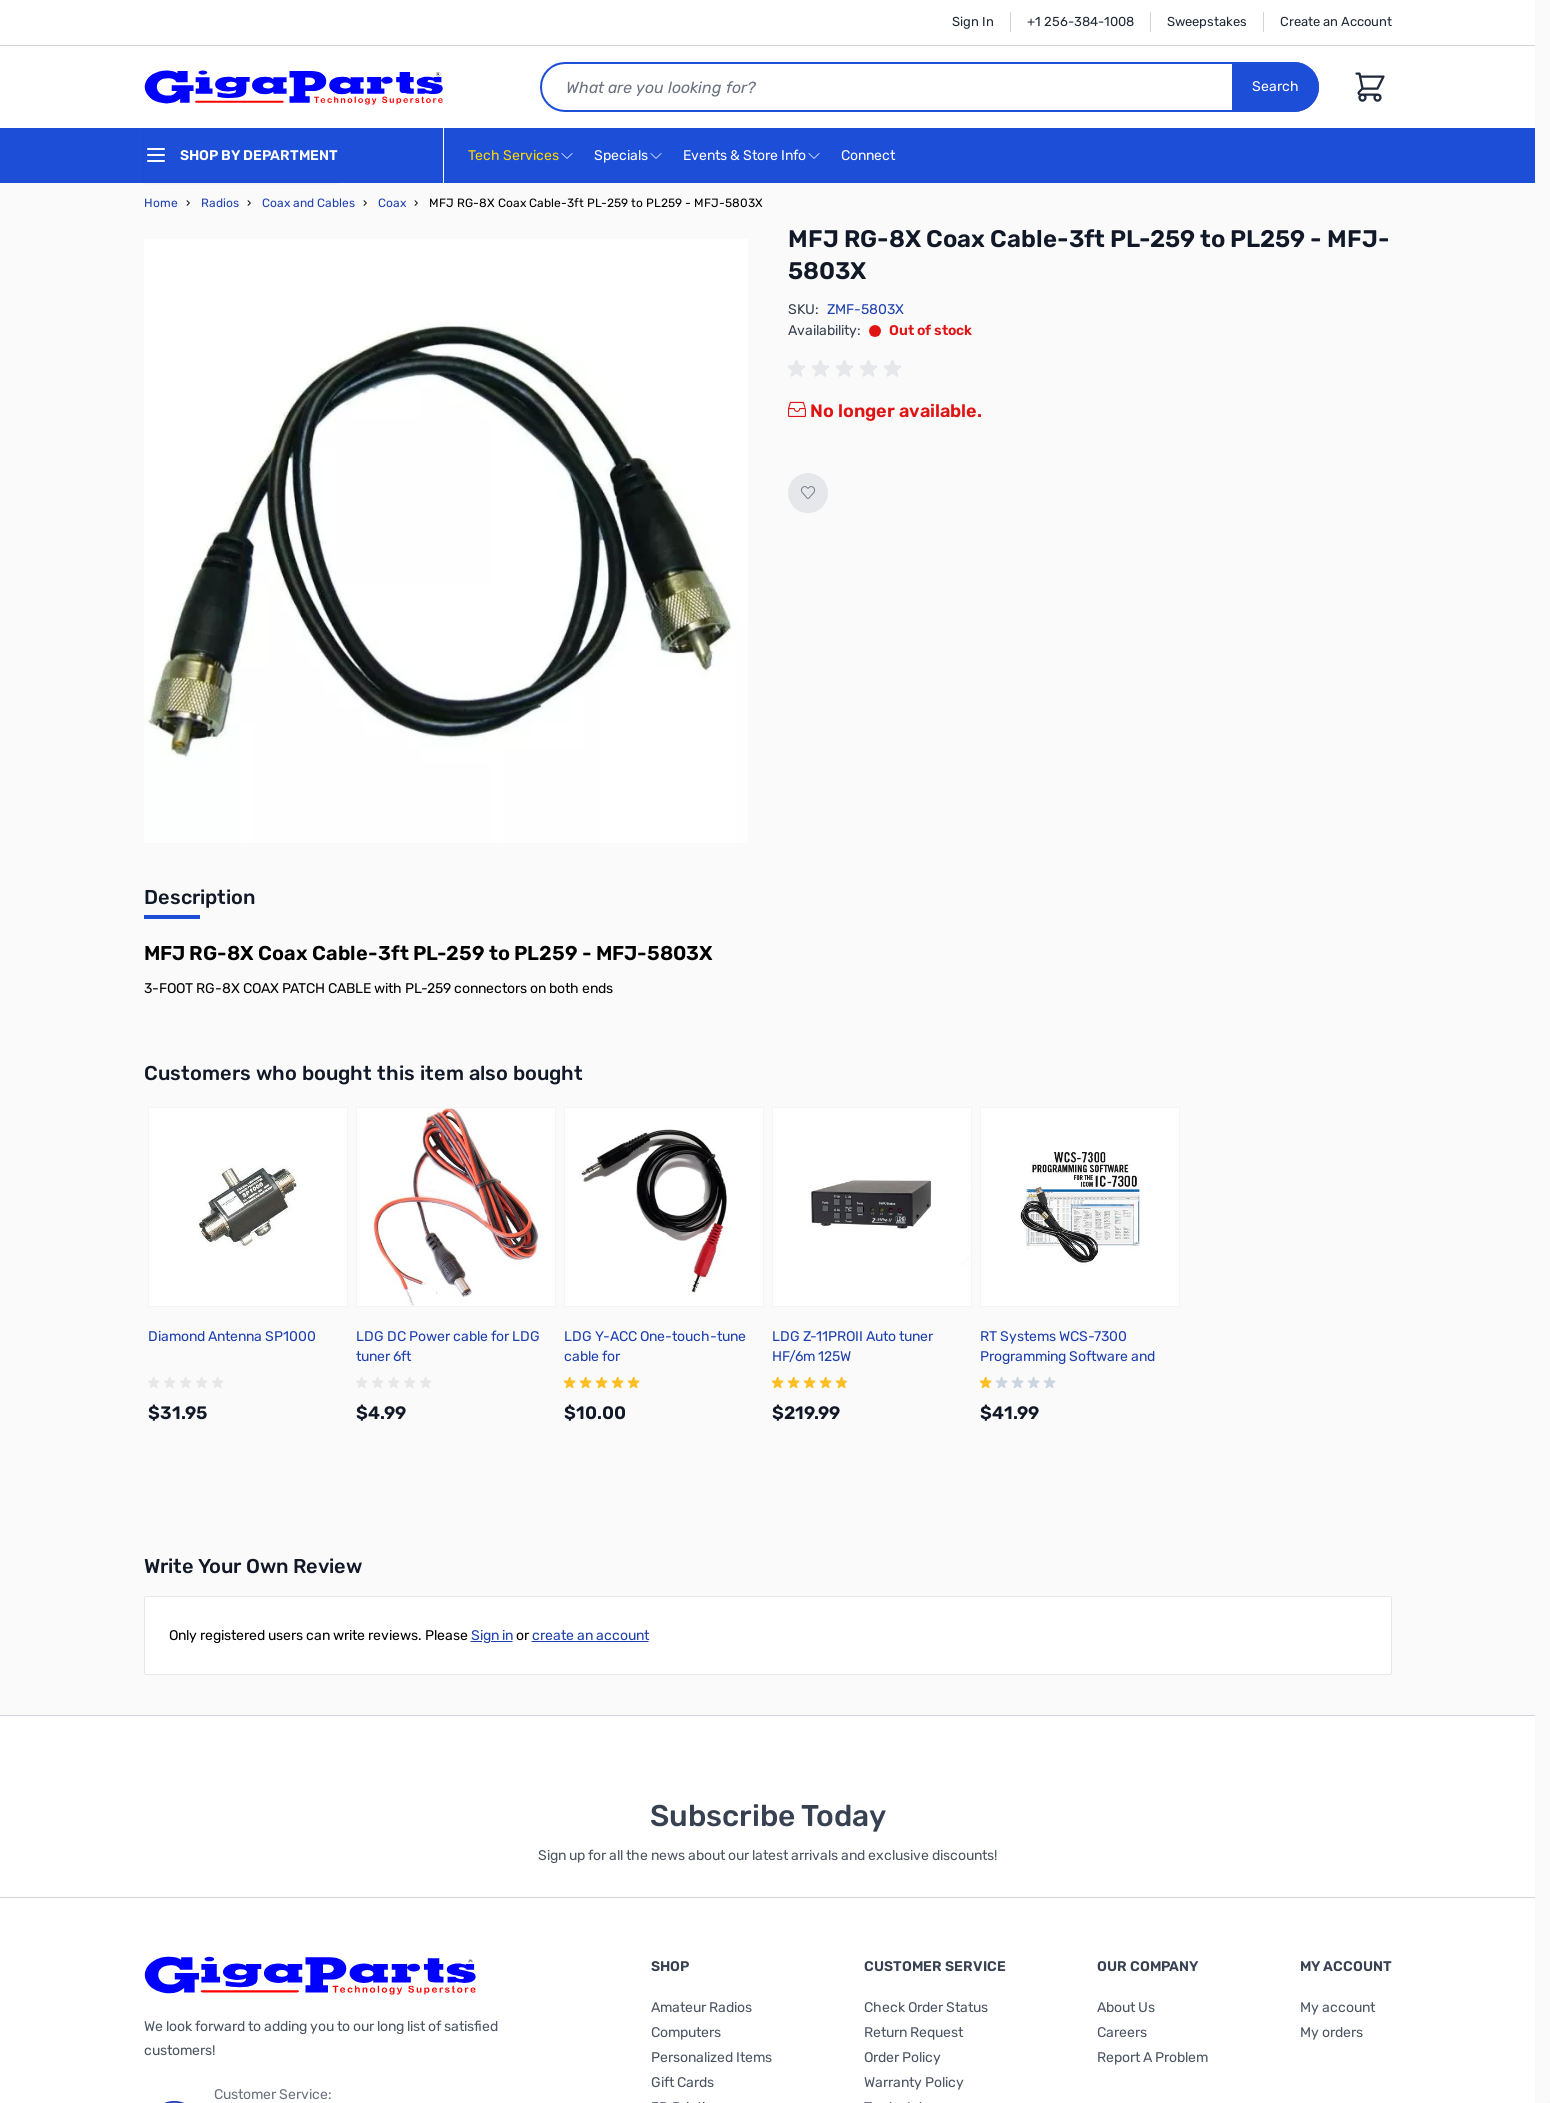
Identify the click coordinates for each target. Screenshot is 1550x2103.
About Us (1126, 2007)
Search (1276, 86)
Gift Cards (682, 2082)
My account (1337, 2007)
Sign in (492, 1635)
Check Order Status (926, 2007)
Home (161, 203)
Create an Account (1336, 21)
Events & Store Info (744, 155)
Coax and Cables (308, 203)
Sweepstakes (1207, 21)
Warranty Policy (914, 2082)
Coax (392, 203)
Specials (621, 155)
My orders (1331, 2032)
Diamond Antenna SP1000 (232, 1336)
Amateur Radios (701, 2007)
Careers (1122, 2032)
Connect (870, 156)
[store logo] (294, 87)
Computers (686, 2032)
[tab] (199, 903)
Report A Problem (1152, 2057)
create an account (590, 1635)
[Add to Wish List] (808, 493)
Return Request (913, 2032)
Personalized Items (711, 2057)
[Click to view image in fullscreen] (446, 541)
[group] (848, 369)
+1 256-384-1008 (1080, 21)
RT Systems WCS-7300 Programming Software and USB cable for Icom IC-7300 (1068, 1356)
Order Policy (902, 2057)
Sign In (973, 21)
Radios (220, 203)
